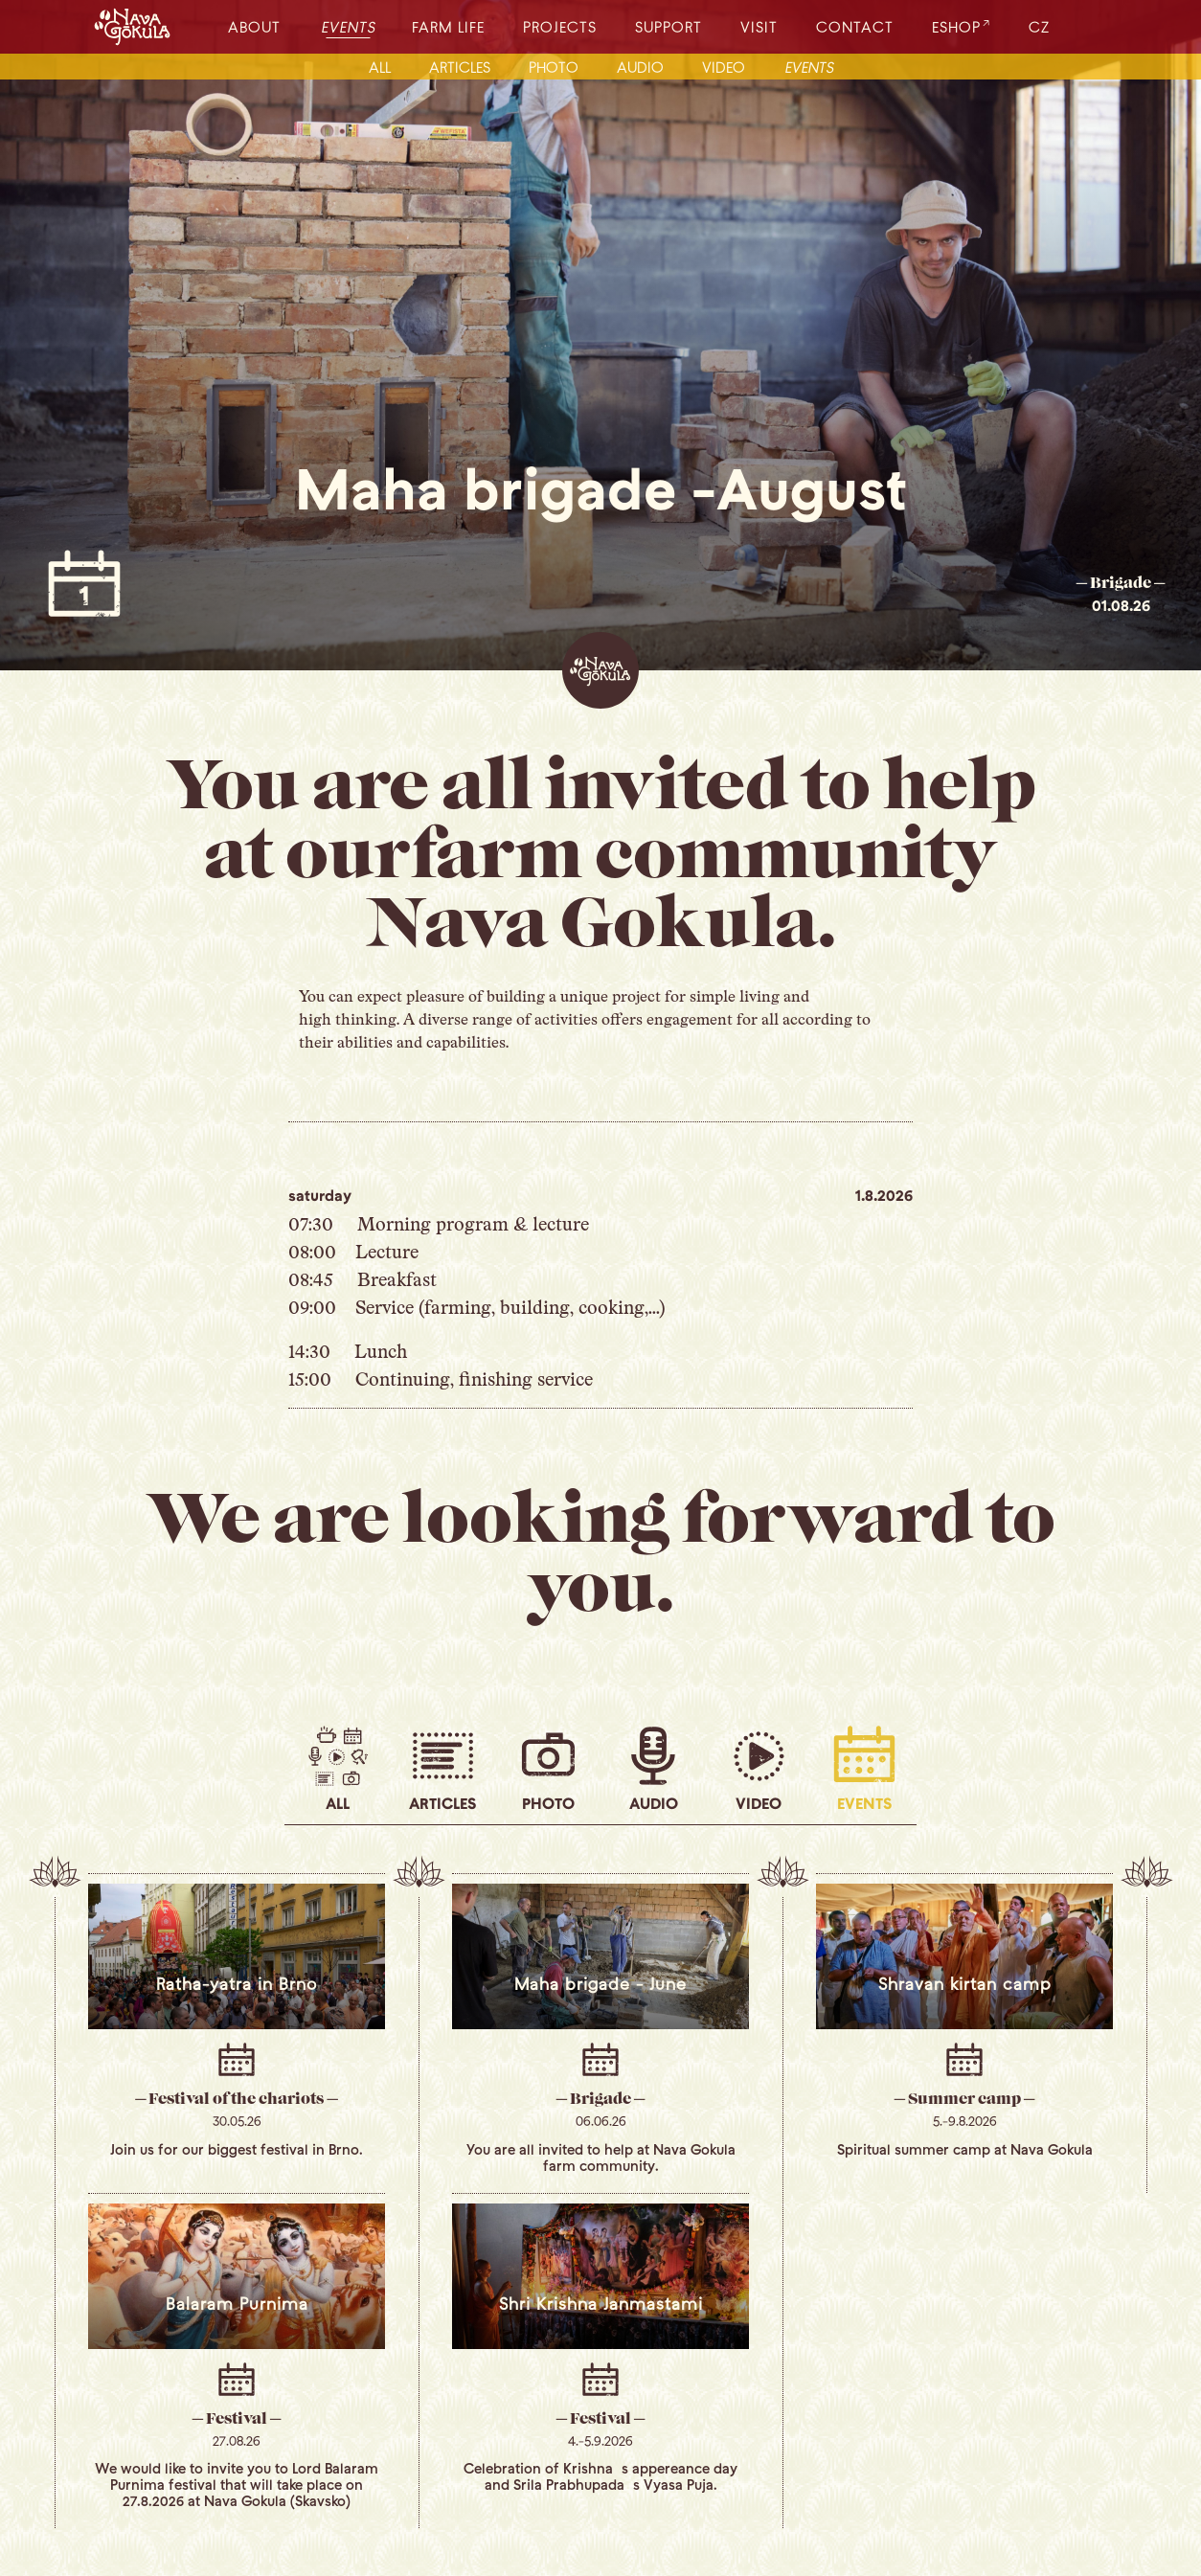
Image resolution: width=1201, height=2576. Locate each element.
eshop (956, 26)
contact (855, 26)
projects (560, 26)
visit (759, 26)
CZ (1039, 26)
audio (640, 66)
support (668, 26)
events (349, 26)
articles (459, 66)
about (254, 26)
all (380, 66)
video (723, 66)
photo (553, 66)
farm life (448, 26)
